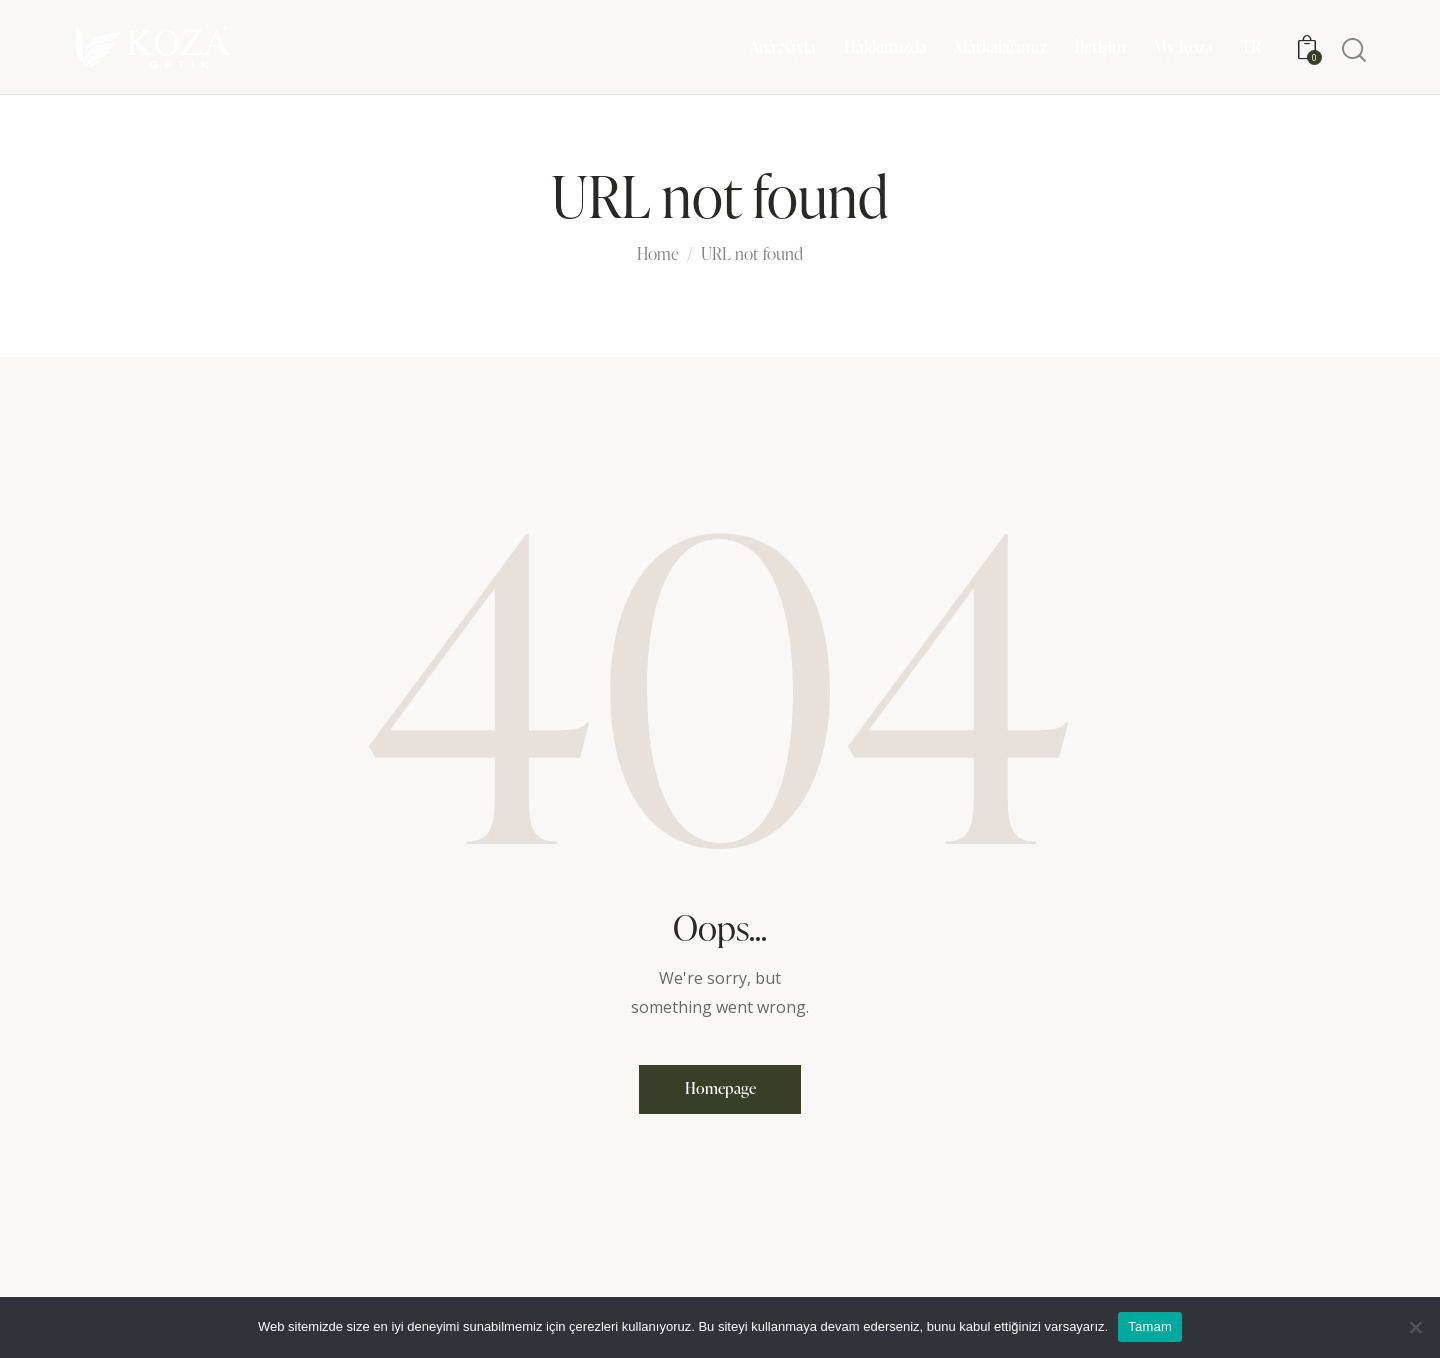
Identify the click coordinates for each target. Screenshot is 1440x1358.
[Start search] (1354, 50)
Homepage (720, 1091)
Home (658, 255)
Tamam (1150, 1326)
